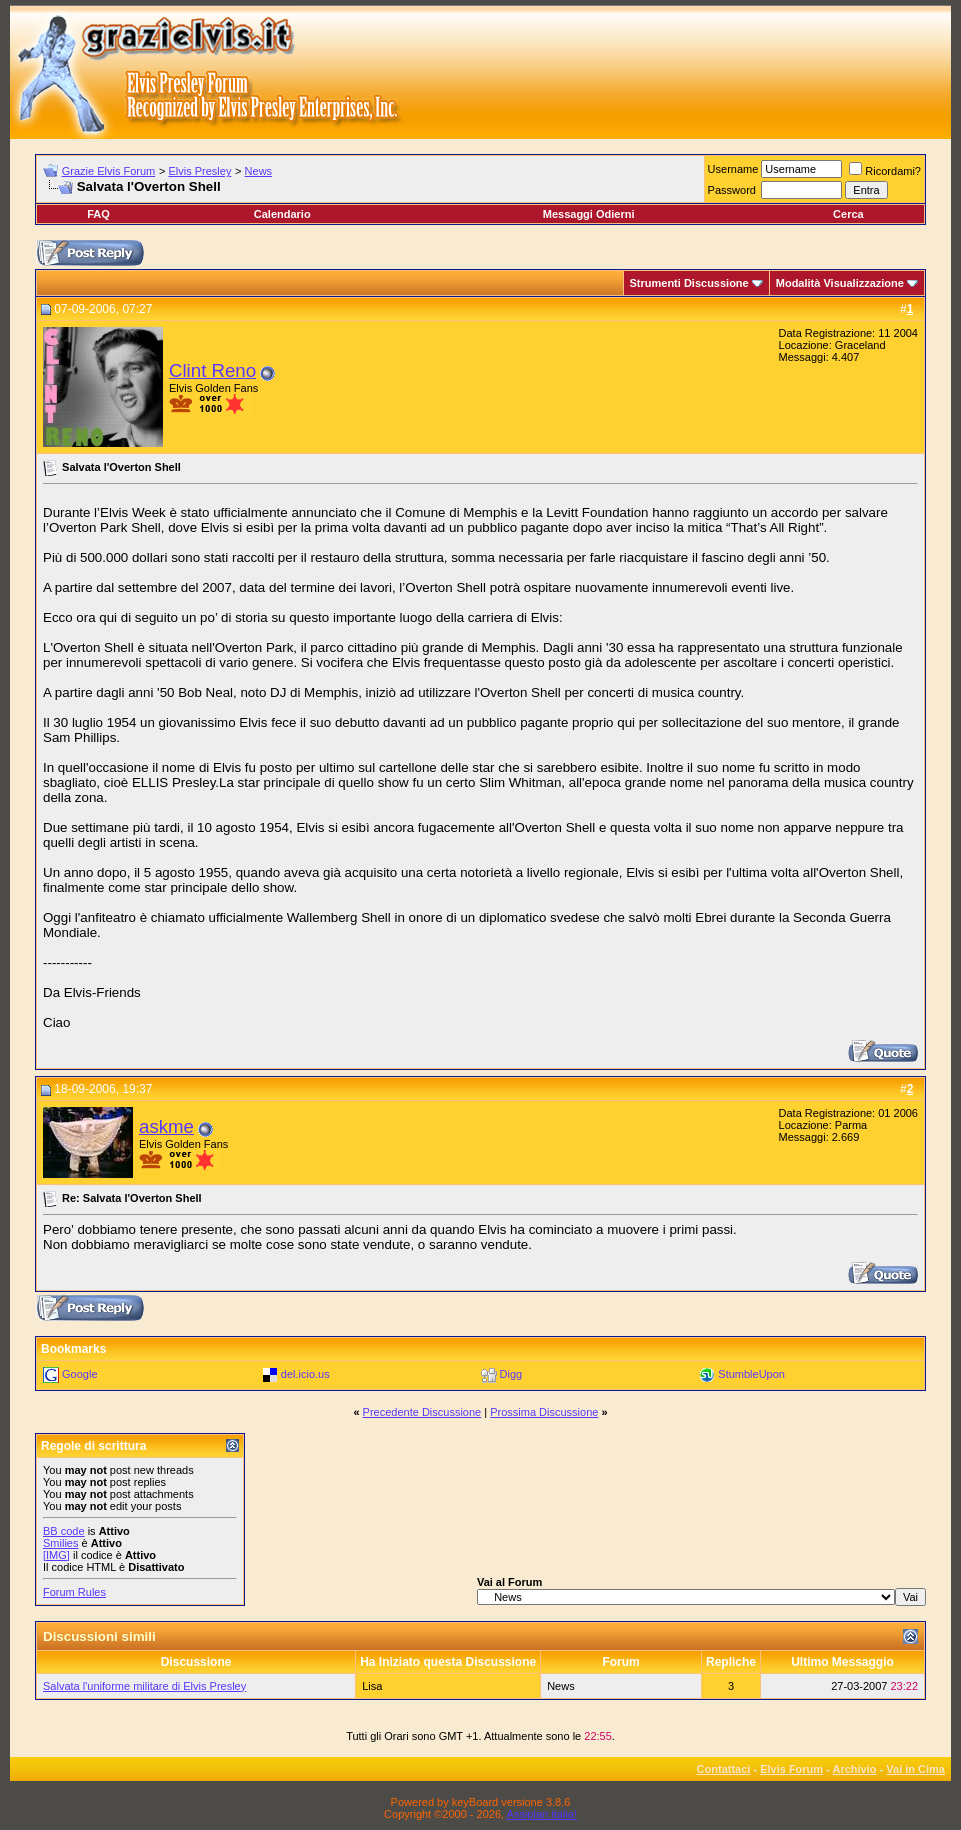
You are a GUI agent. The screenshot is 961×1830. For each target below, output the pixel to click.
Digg (511, 1374)
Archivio (855, 1769)
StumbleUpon (751, 1374)
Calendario (282, 214)
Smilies (60, 1543)
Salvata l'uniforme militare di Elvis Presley (144, 1686)
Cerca (848, 214)
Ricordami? (885, 171)
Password (732, 190)
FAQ (98, 214)
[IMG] (56, 1555)
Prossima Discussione (544, 1412)
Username (733, 169)
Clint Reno (212, 370)
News (259, 171)
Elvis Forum (791, 1769)
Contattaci (724, 1769)
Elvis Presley (199, 171)
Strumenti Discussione (689, 283)
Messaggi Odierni (589, 214)
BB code (64, 1531)
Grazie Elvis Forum (109, 171)
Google (79, 1374)
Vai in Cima (915, 1769)
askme (166, 1126)
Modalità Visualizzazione (840, 283)
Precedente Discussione (422, 1412)
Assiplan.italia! (542, 1814)
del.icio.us (305, 1374)
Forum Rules (74, 1592)
